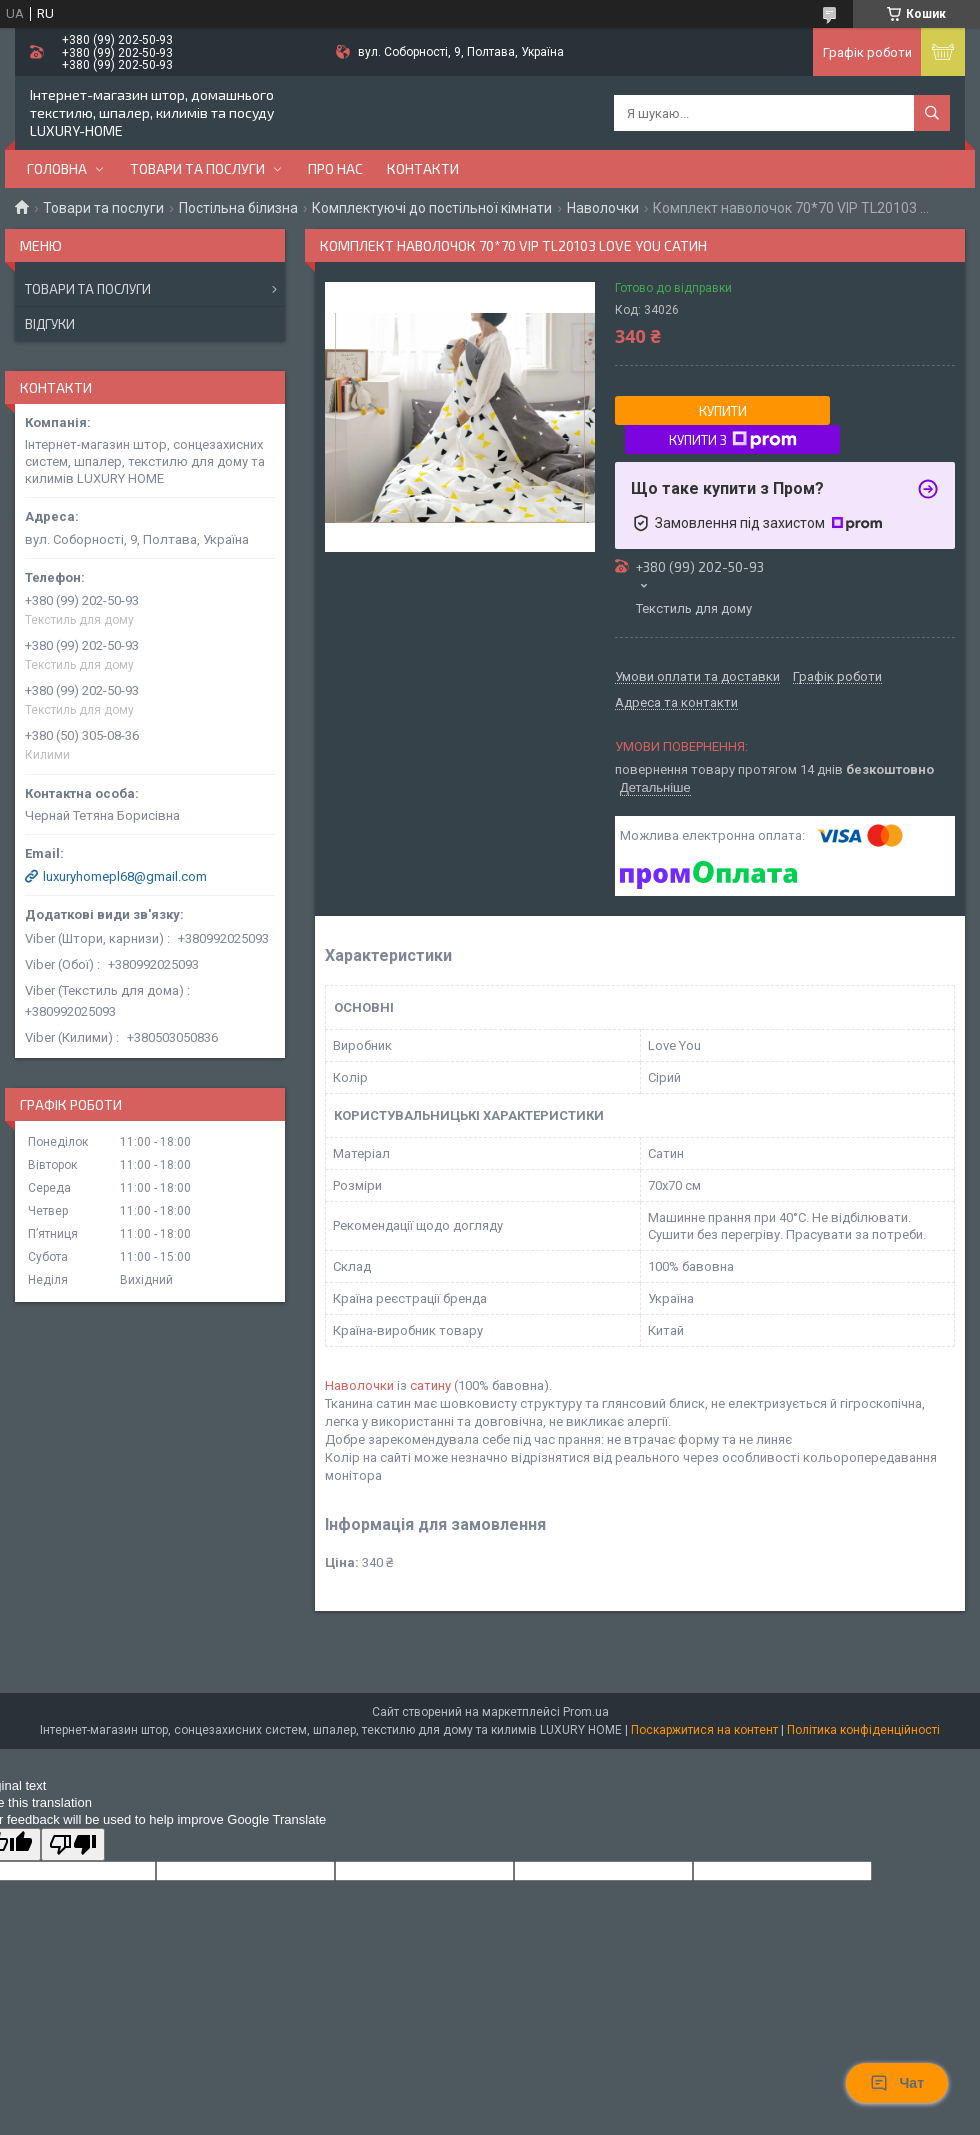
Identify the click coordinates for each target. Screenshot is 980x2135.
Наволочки (603, 208)
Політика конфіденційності (863, 1730)
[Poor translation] (73, 1844)
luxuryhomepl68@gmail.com (125, 876)
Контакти (423, 168)
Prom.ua (586, 1712)
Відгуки (50, 324)
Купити (723, 411)
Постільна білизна (238, 208)
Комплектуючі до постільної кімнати (432, 208)
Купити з (733, 440)
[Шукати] (932, 113)
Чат (897, 2083)
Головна (57, 168)
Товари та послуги (197, 168)
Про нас (335, 168)
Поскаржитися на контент (704, 1730)
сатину (430, 1385)
